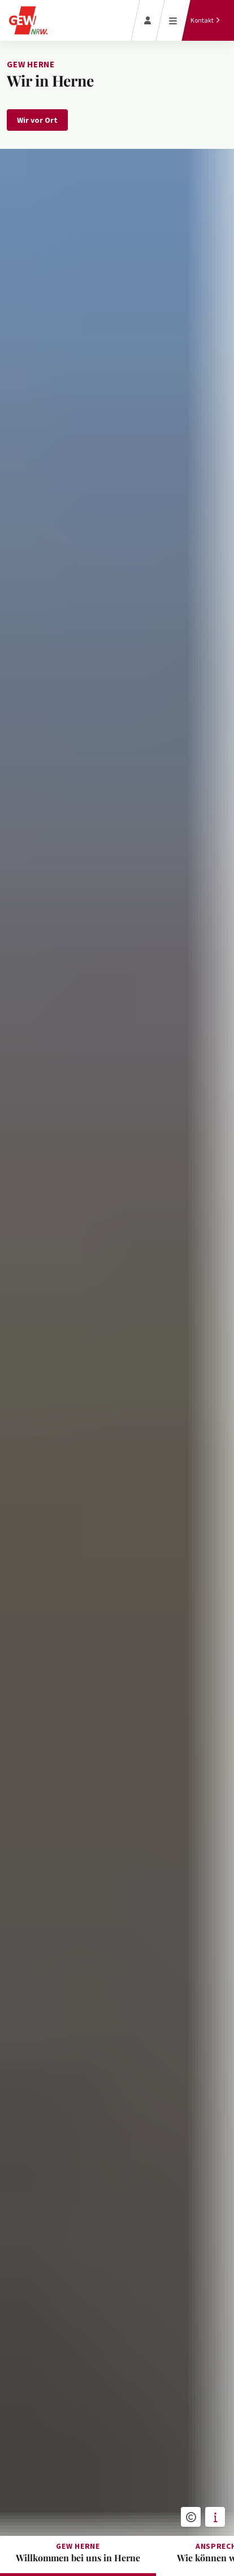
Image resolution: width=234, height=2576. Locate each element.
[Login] (147, 20)
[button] (191, 2517)
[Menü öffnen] (173, 20)
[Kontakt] (205, 20)
